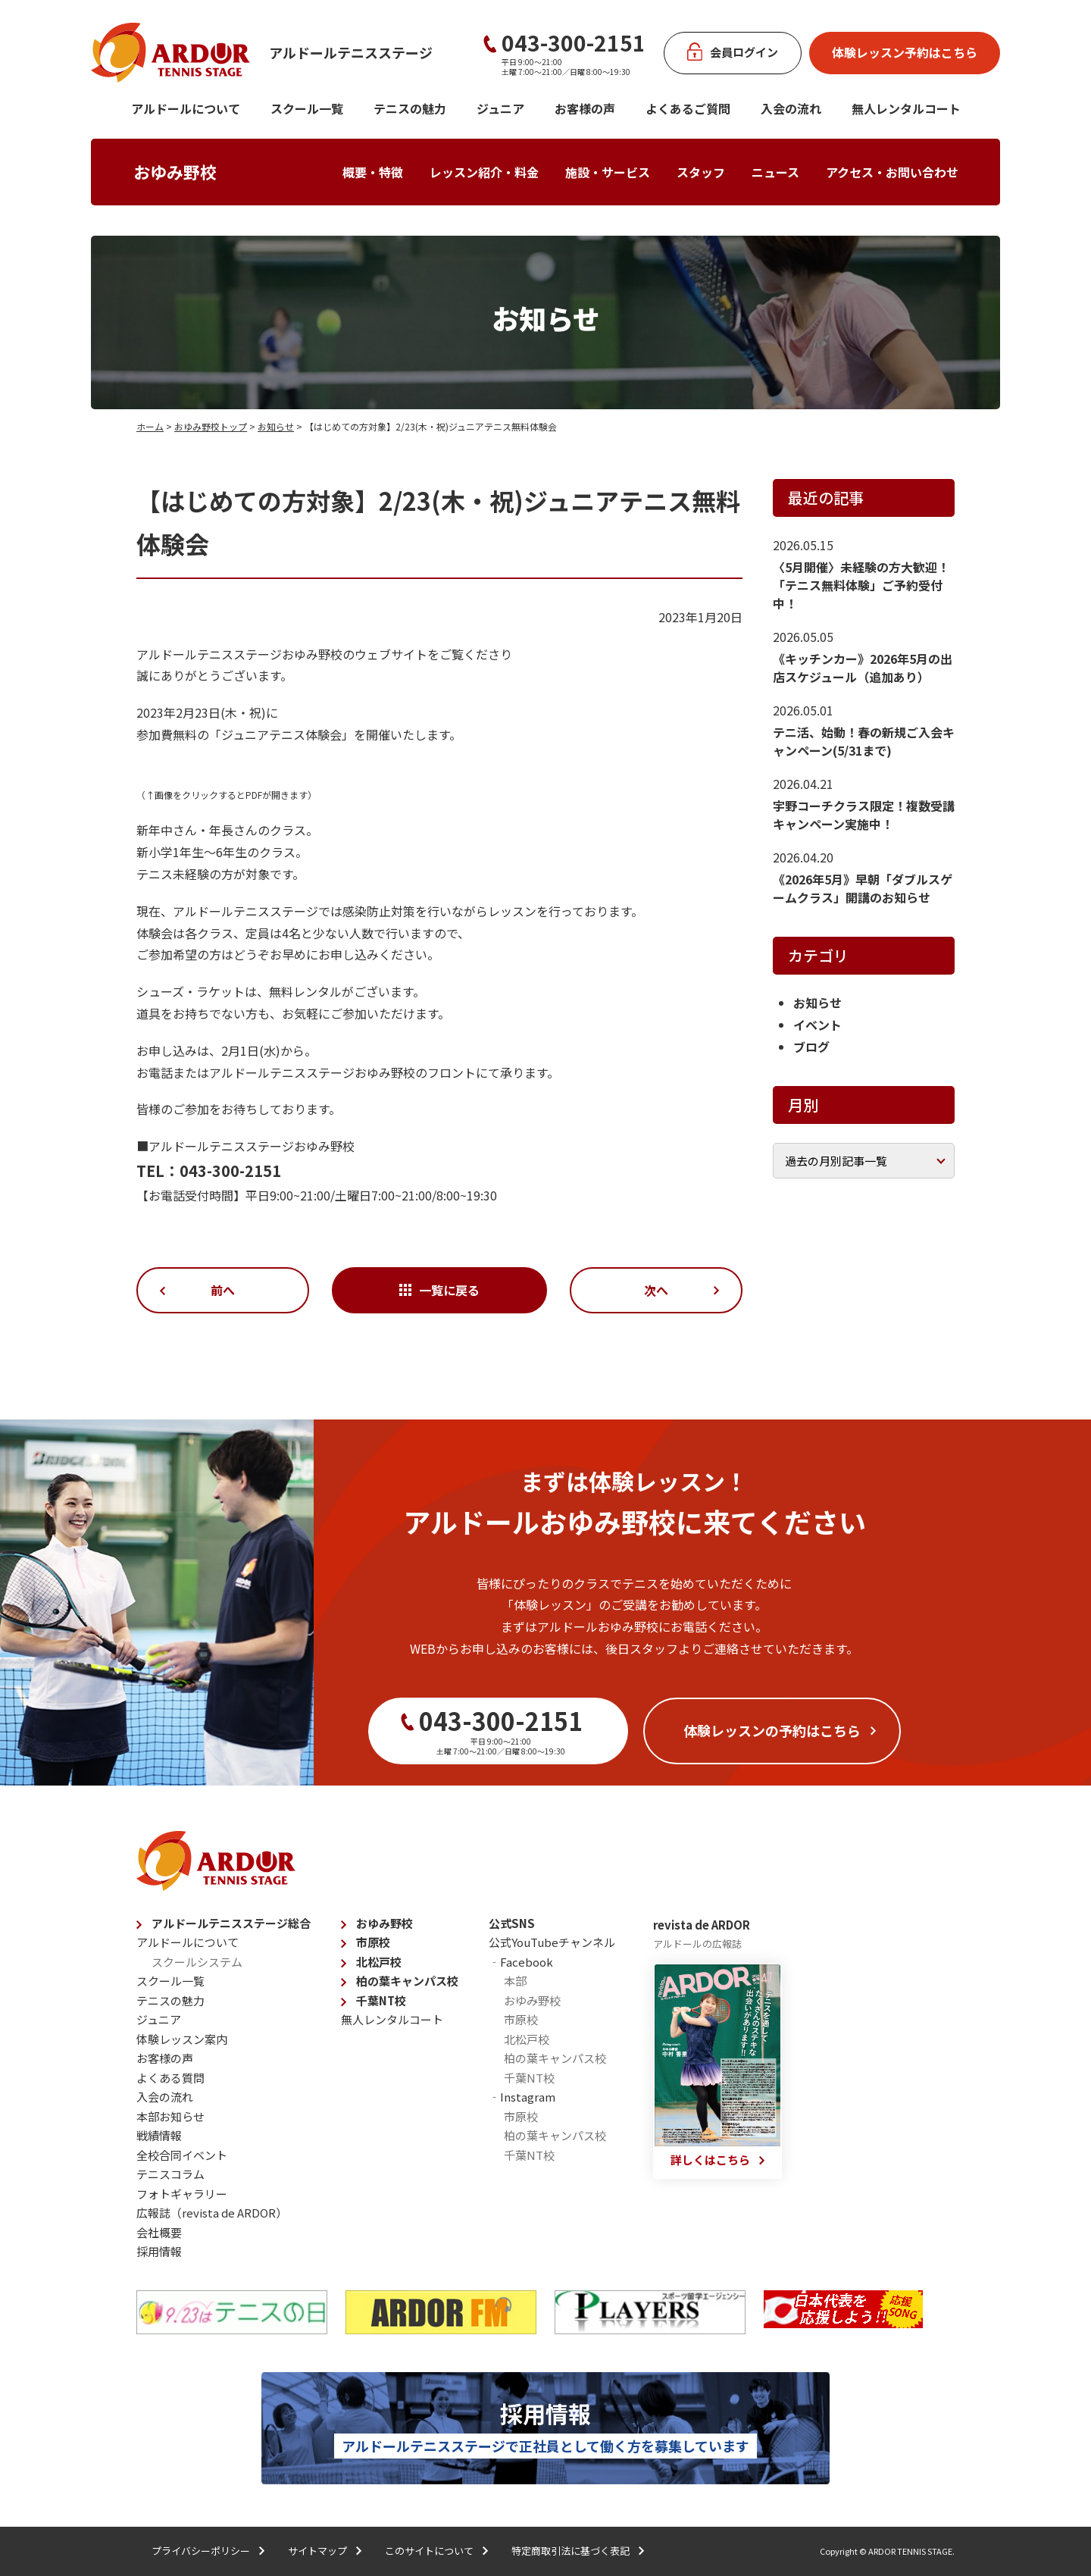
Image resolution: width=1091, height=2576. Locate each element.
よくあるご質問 (688, 108)
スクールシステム (197, 1962)
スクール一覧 (306, 108)
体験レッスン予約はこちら (904, 52)
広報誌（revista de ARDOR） (211, 2213)
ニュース (775, 172)
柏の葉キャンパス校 (407, 1981)
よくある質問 (170, 2078)
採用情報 (159, 2251)
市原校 (373, 1942)
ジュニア (500, 108)
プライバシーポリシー (201, 2550)
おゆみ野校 (175, 171)
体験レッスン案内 (181, 2039)
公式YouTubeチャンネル (552, 1942)
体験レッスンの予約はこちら (772, 1730)
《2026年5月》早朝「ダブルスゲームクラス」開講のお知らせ (862, 888)
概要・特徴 (372, 172)
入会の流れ (791, 108)
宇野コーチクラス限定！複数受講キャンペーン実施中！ (864, 815)
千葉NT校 (381, 2000)
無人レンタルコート (392, 2019)
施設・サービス (607, 172)
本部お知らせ (170, 2116)
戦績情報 (159, 2135)
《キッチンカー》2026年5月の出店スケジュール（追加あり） (862, 667)
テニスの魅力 (410, 108)
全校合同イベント (181, 2155)
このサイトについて (429, 2550)
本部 (515, 1981)
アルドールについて (185, 108)
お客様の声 (585, 108)
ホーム (150, 426)
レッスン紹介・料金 (484, 172)
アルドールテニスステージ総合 (231, 1923)
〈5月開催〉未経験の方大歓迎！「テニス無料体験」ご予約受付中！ (861, 585)
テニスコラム (170, 2174)
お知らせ (276, 426)
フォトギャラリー (181, 2194)
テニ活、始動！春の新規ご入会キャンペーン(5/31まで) (864, 741)
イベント (817, 1025)
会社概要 (159, 2232)
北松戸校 (379, 1962)
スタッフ (701, 172)
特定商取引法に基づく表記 (570, 2550)
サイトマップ (317, 2550)
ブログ (811, 1047)
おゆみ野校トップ (210, 426)
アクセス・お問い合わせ (892, 172)
